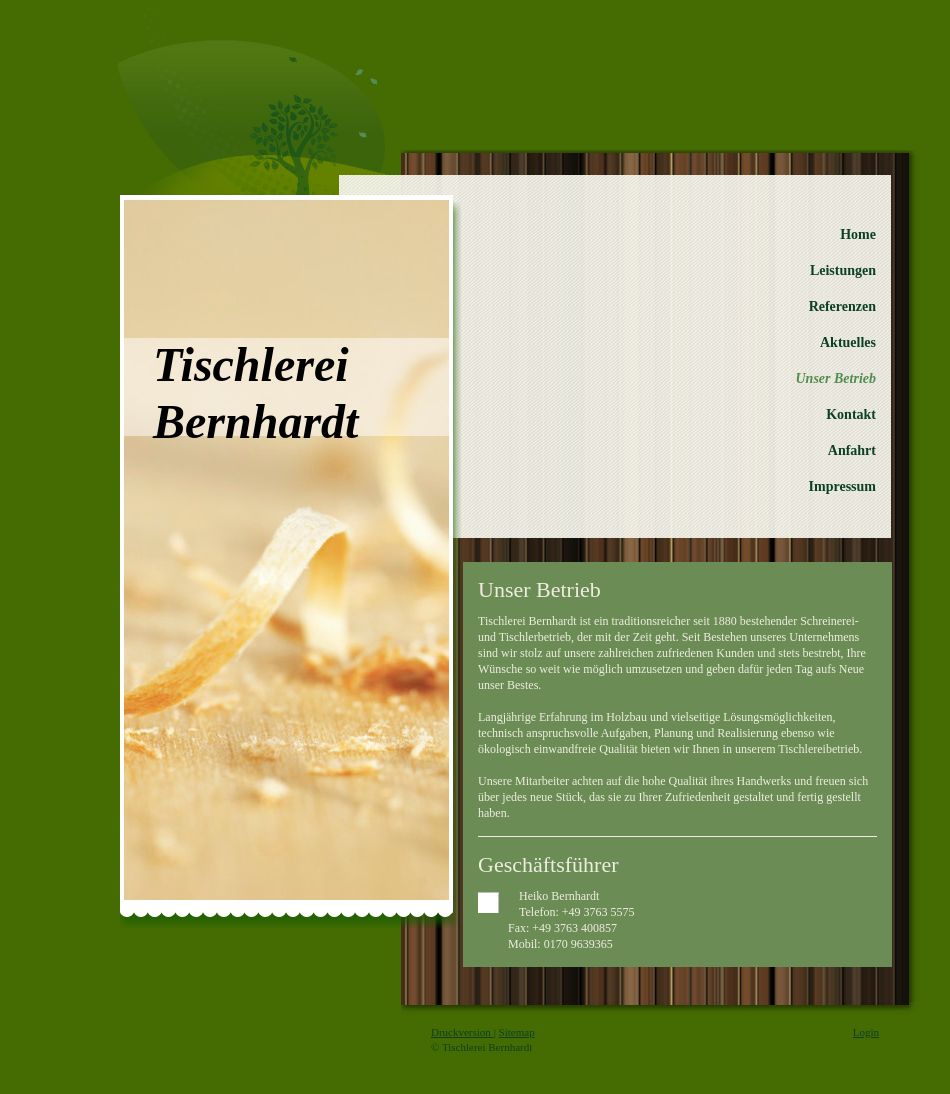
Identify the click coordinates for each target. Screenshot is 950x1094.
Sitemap (517, 1032)
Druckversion (462, 1032)
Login (866, 1032)
